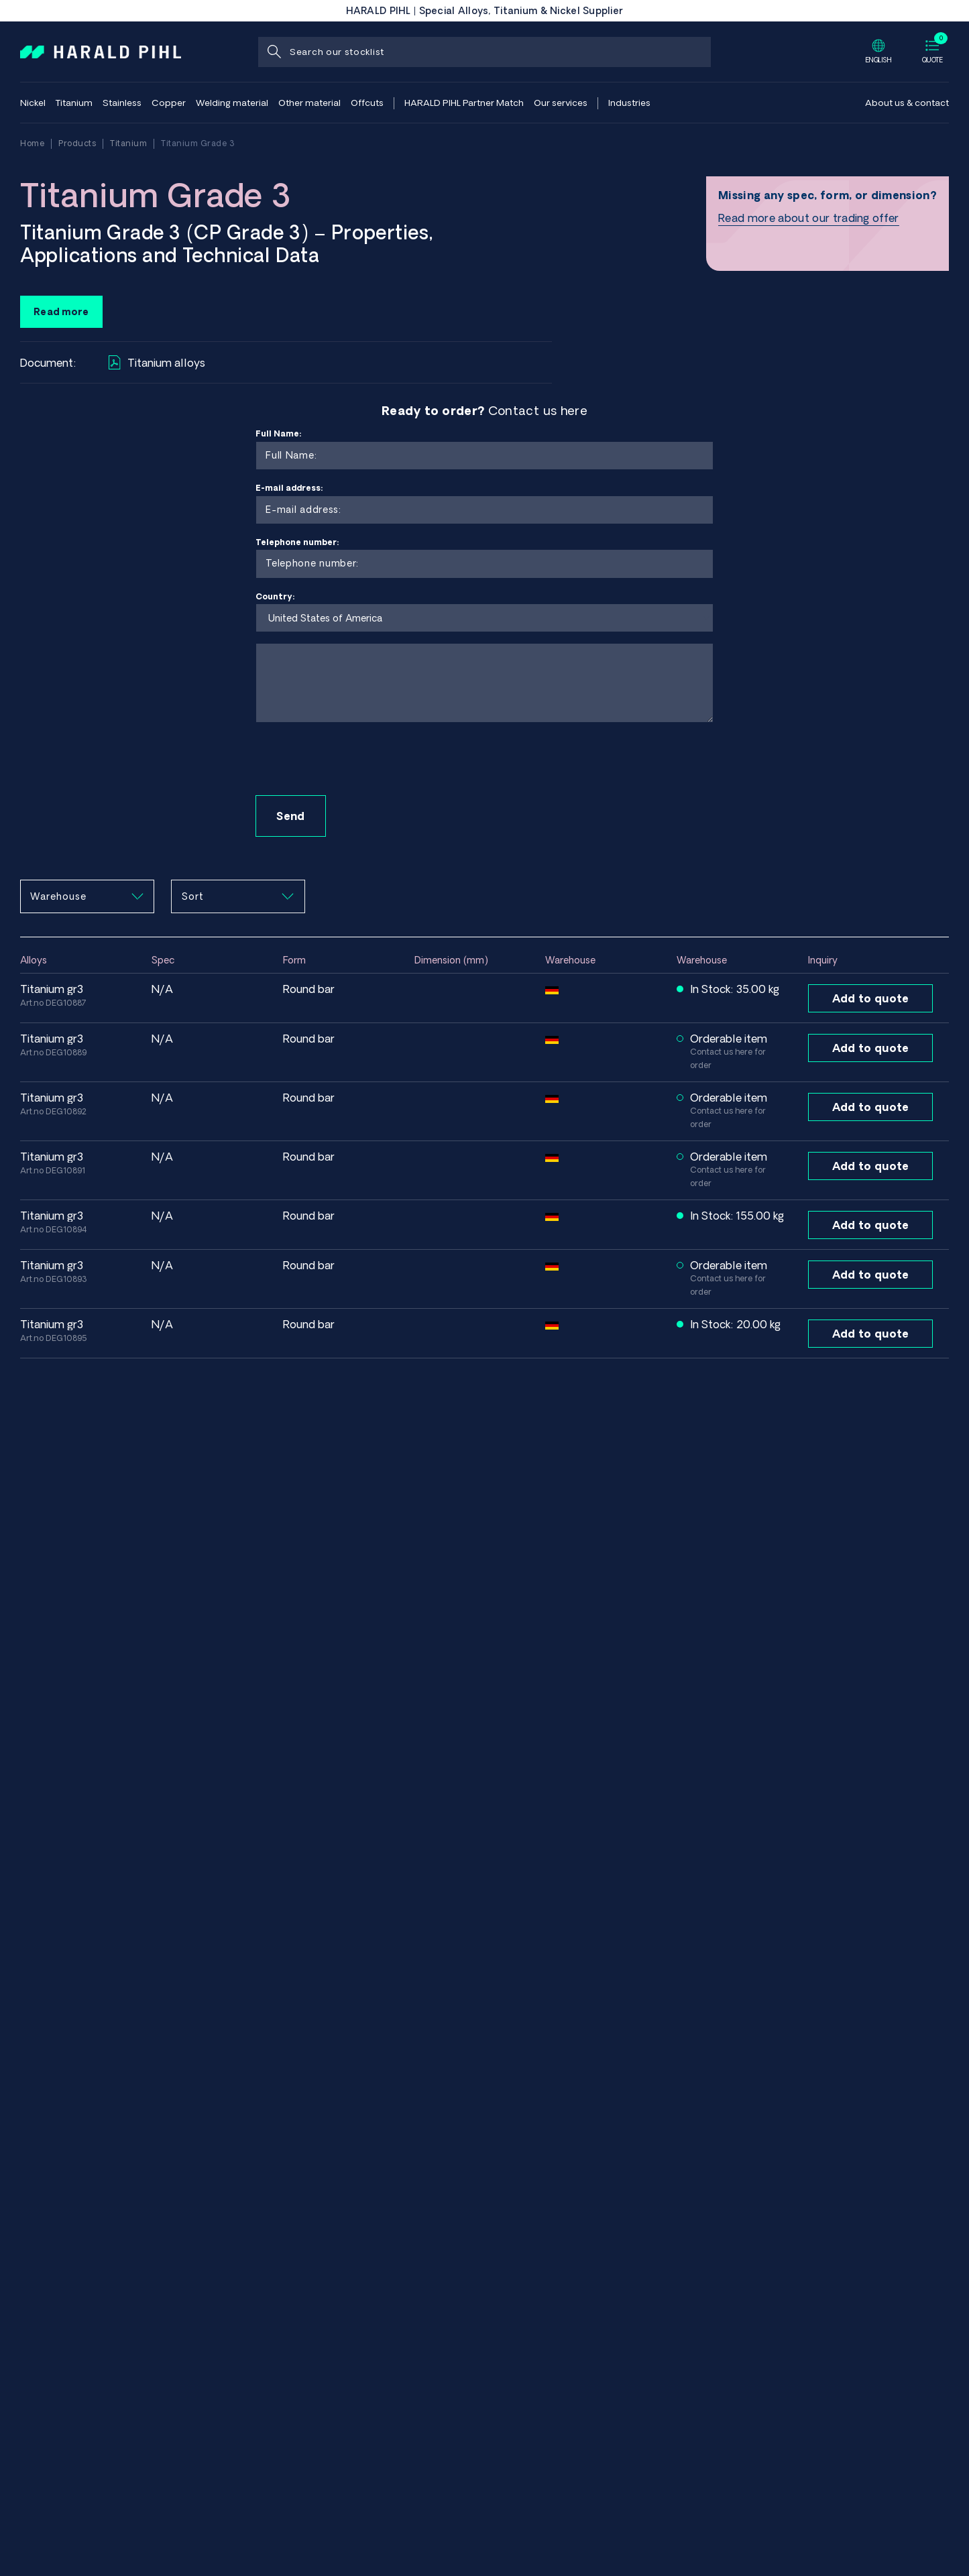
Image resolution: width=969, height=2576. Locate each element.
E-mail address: (484, 503)
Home (32, 143)
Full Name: (484, 449)
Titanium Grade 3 (198, 143)
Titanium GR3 (51, 989)
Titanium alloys (157, 362)
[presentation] (357, 760)
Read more (61, 311)
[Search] (273, 52)
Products (77, 143)
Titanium (128, 143)
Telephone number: (484, 558)
